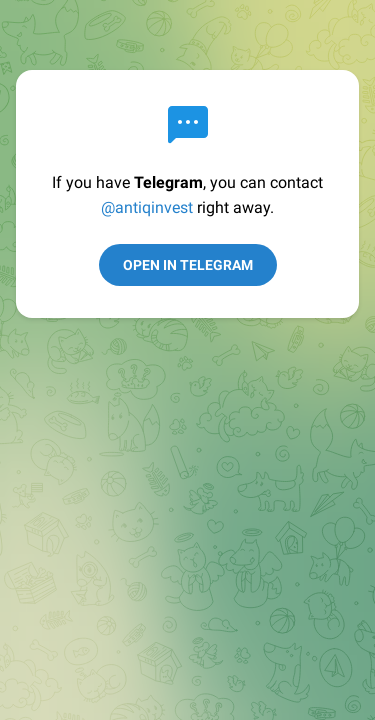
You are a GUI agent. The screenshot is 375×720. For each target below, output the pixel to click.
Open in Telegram (188, 265)
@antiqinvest (147, 207)
